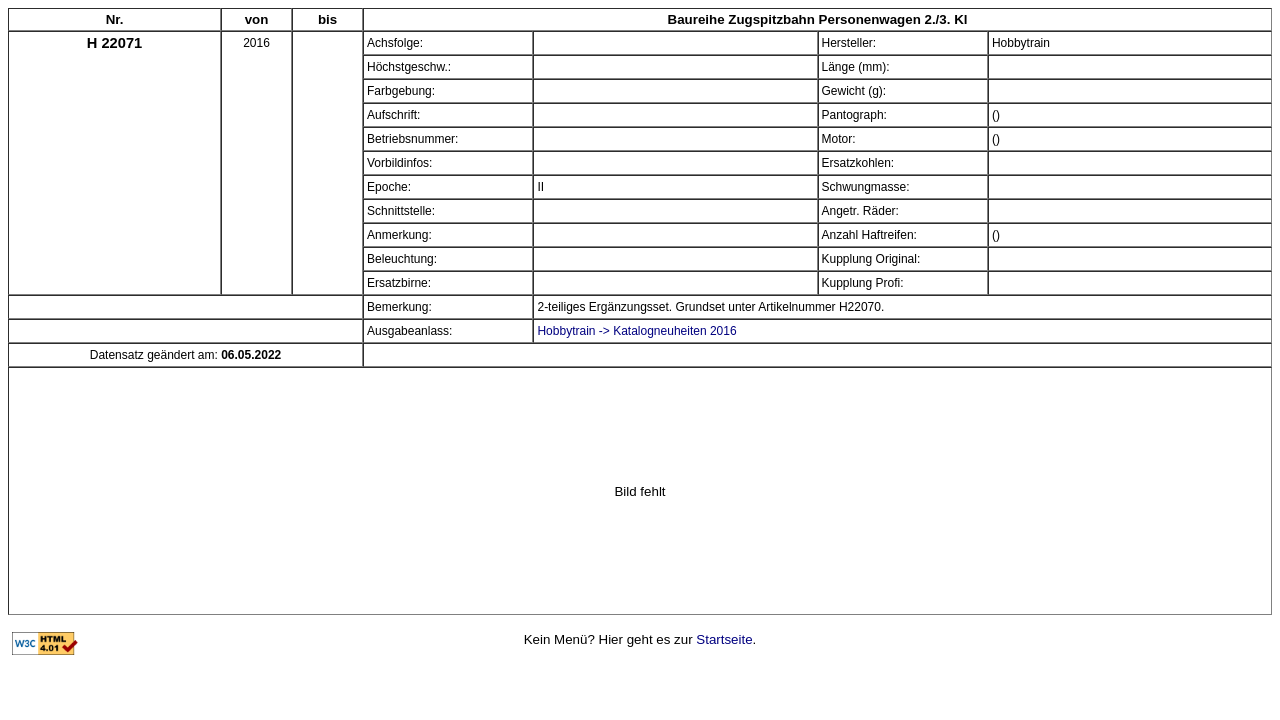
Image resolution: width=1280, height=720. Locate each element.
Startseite (724, 639)
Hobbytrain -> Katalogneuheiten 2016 (636, 331)
